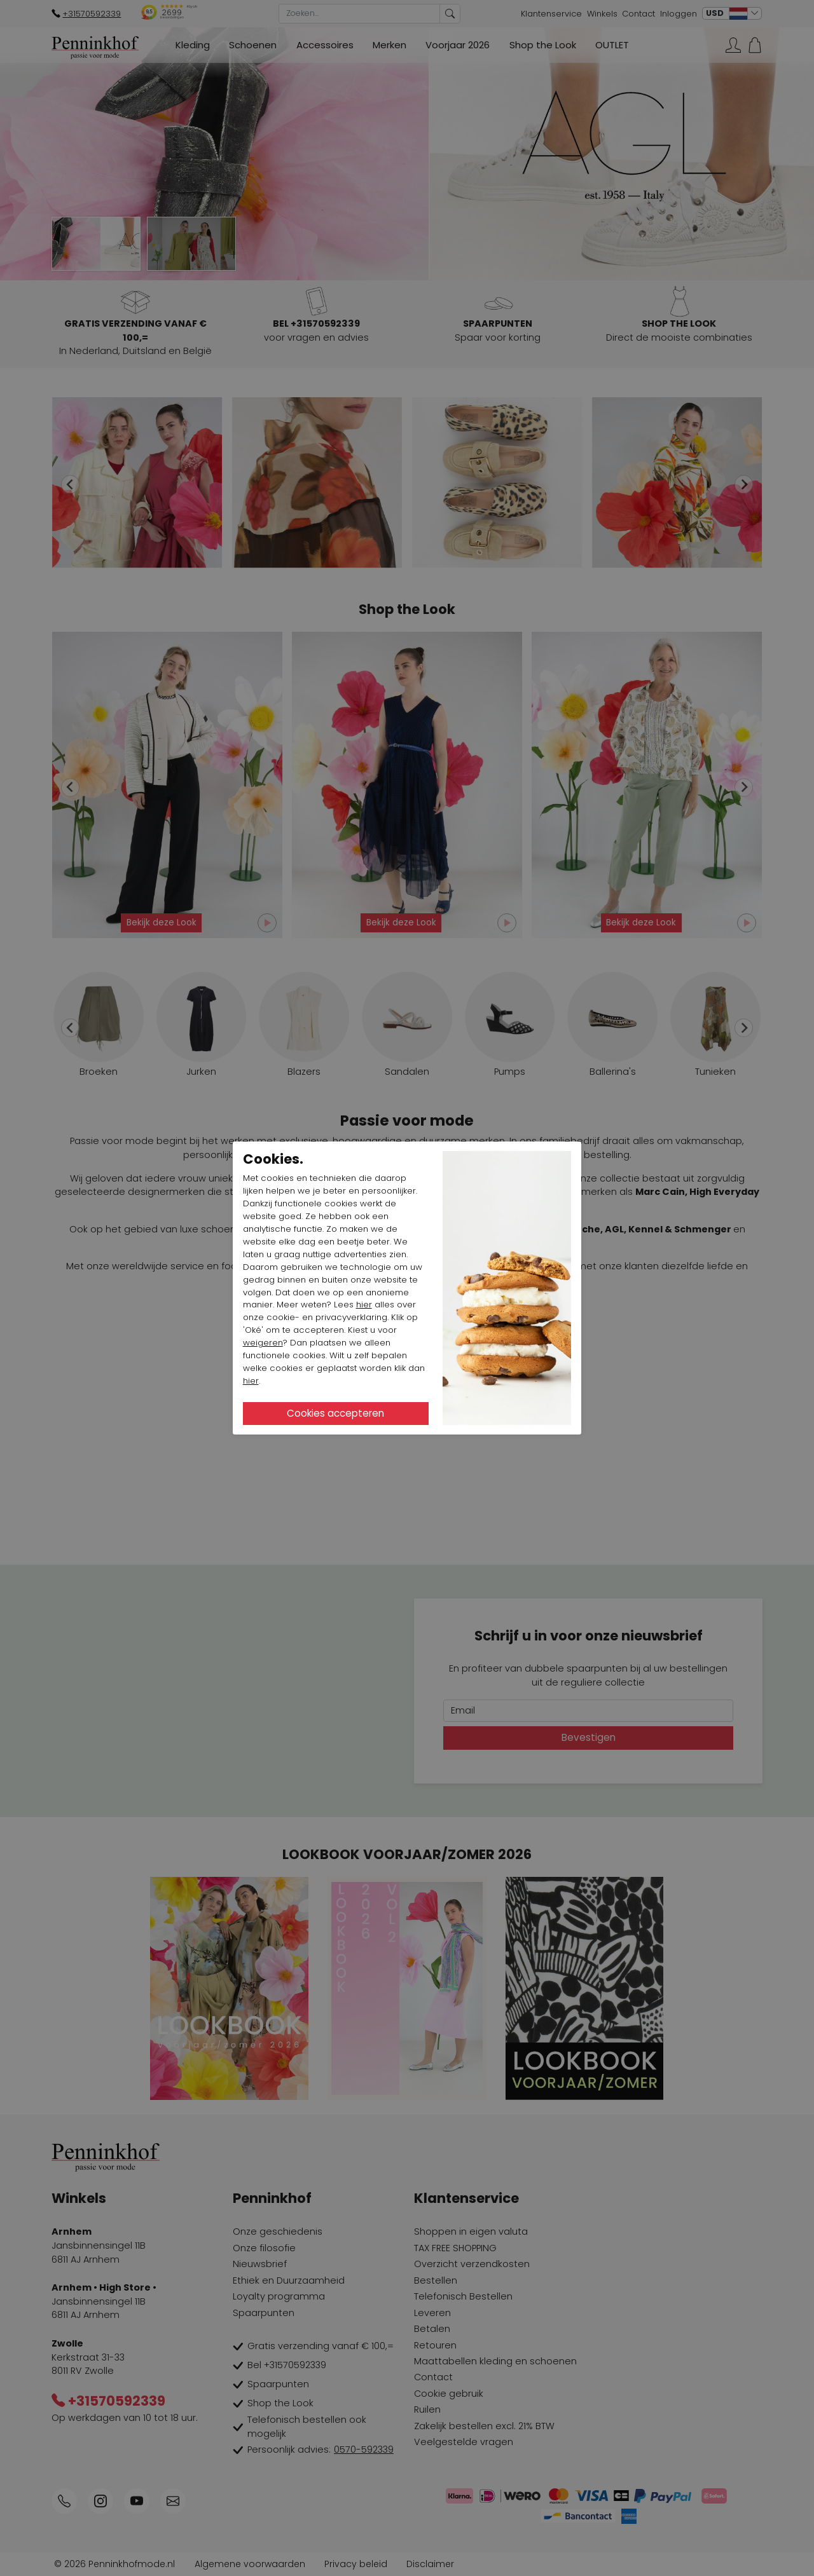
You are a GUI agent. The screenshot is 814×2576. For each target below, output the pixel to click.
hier (364, 1304)
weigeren (263, 1343)
